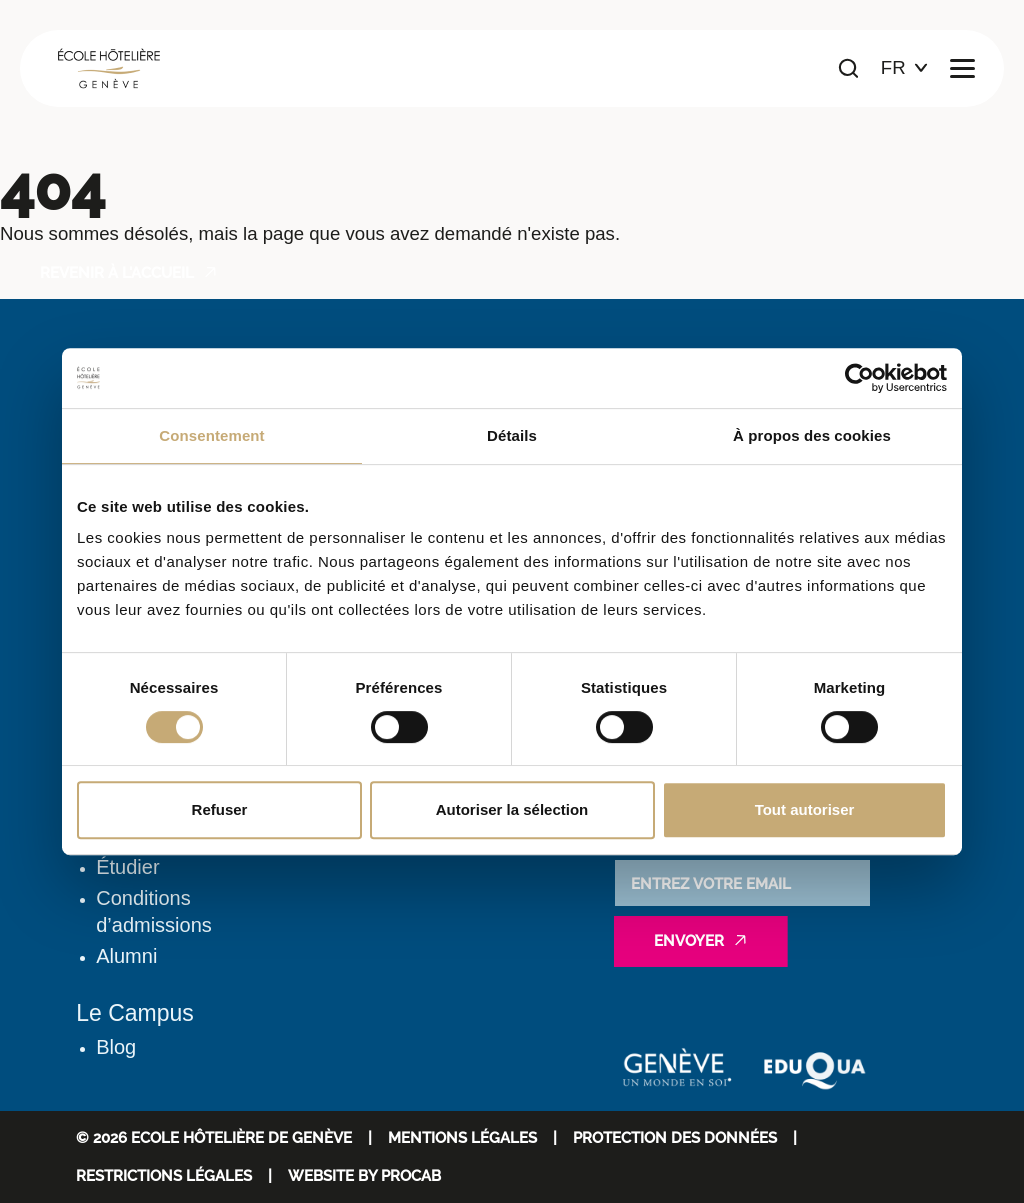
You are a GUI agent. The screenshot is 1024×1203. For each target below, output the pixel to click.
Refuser (220, 809)
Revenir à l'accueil (117, 272)
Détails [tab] (512, 435)
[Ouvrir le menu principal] (962, 68)
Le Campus (135, 1013)
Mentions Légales (462, 1137)
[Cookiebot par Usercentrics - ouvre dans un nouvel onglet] (859, 378)
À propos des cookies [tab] (812, 435)
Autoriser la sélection (512, 809)
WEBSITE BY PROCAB (364, 1175)
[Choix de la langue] (904, 68)
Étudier (127, 867)
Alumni (126, 956)
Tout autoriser (805, 809)
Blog (116, 1047)
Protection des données (675, 1137)
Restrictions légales (164, 1175)
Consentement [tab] (211, 435)
